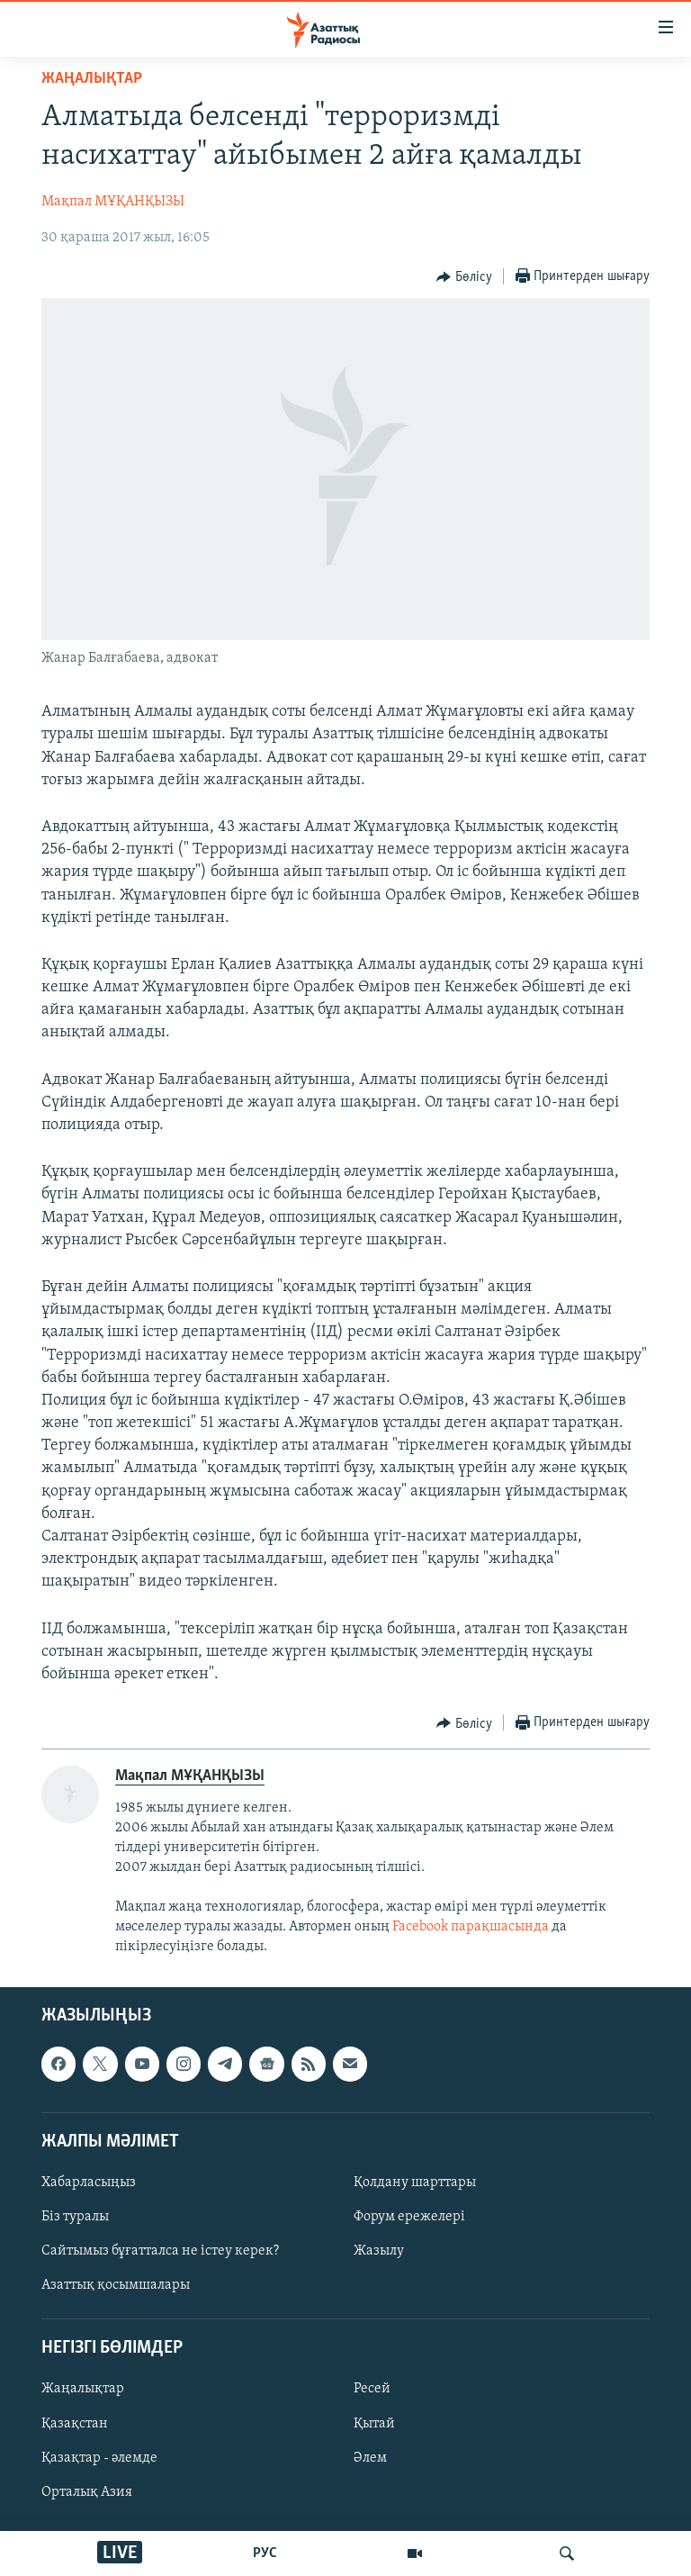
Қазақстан (74, 2423)
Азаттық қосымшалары (115, 2285)
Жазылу (379, 2251)
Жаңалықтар (82, 2389)
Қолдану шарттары (415, 2182)
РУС (265, 2553)
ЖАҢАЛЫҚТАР (91, 78)
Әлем (370, 2457)
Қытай (374, 2423)
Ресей (372, 2389)
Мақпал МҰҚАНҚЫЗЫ (112, 201)
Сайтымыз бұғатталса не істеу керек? (160, 2251)
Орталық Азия (86, 2492)
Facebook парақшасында (470, 1927)
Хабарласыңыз (88, 2182)
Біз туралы (75, 2217)
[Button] (464, 277)
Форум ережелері (409, 2217)
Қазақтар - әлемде (99, 2457)
